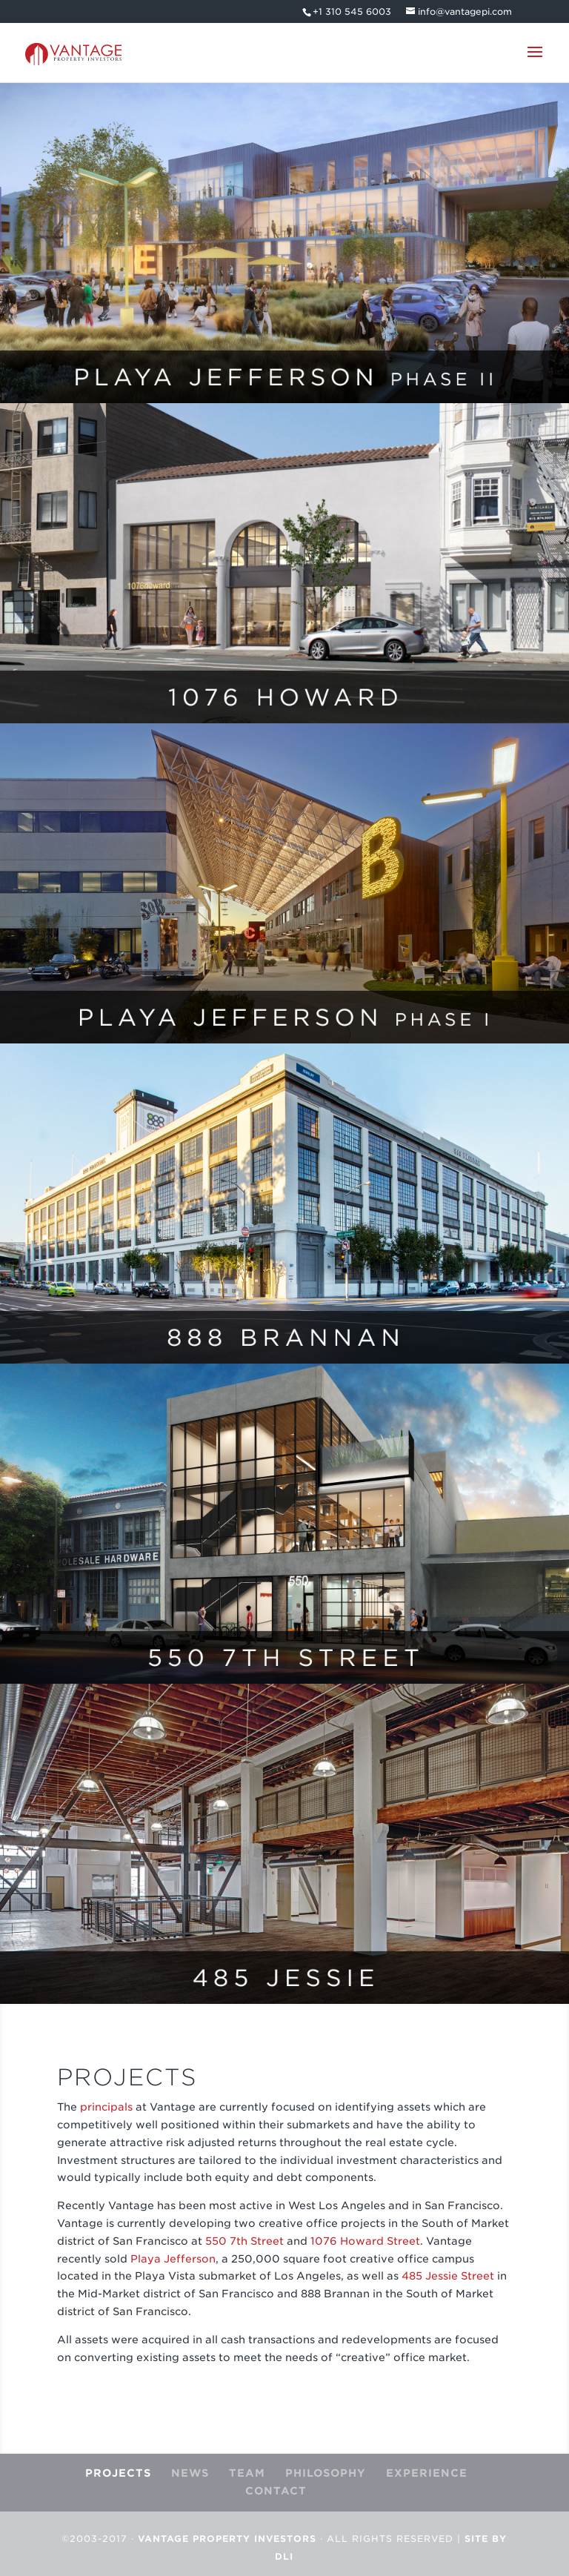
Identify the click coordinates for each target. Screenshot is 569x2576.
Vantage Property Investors (227, 2538)
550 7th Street (244, 2241)
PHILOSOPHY (325, 2473)
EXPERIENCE (426, 2473)
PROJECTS (118, 2473)
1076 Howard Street (365, 2241)
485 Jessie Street (449, 2276)
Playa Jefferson (173, 2259)
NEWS (190, 2473)
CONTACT (276, 2491)
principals (106, 2107)
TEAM (247, 2473)
